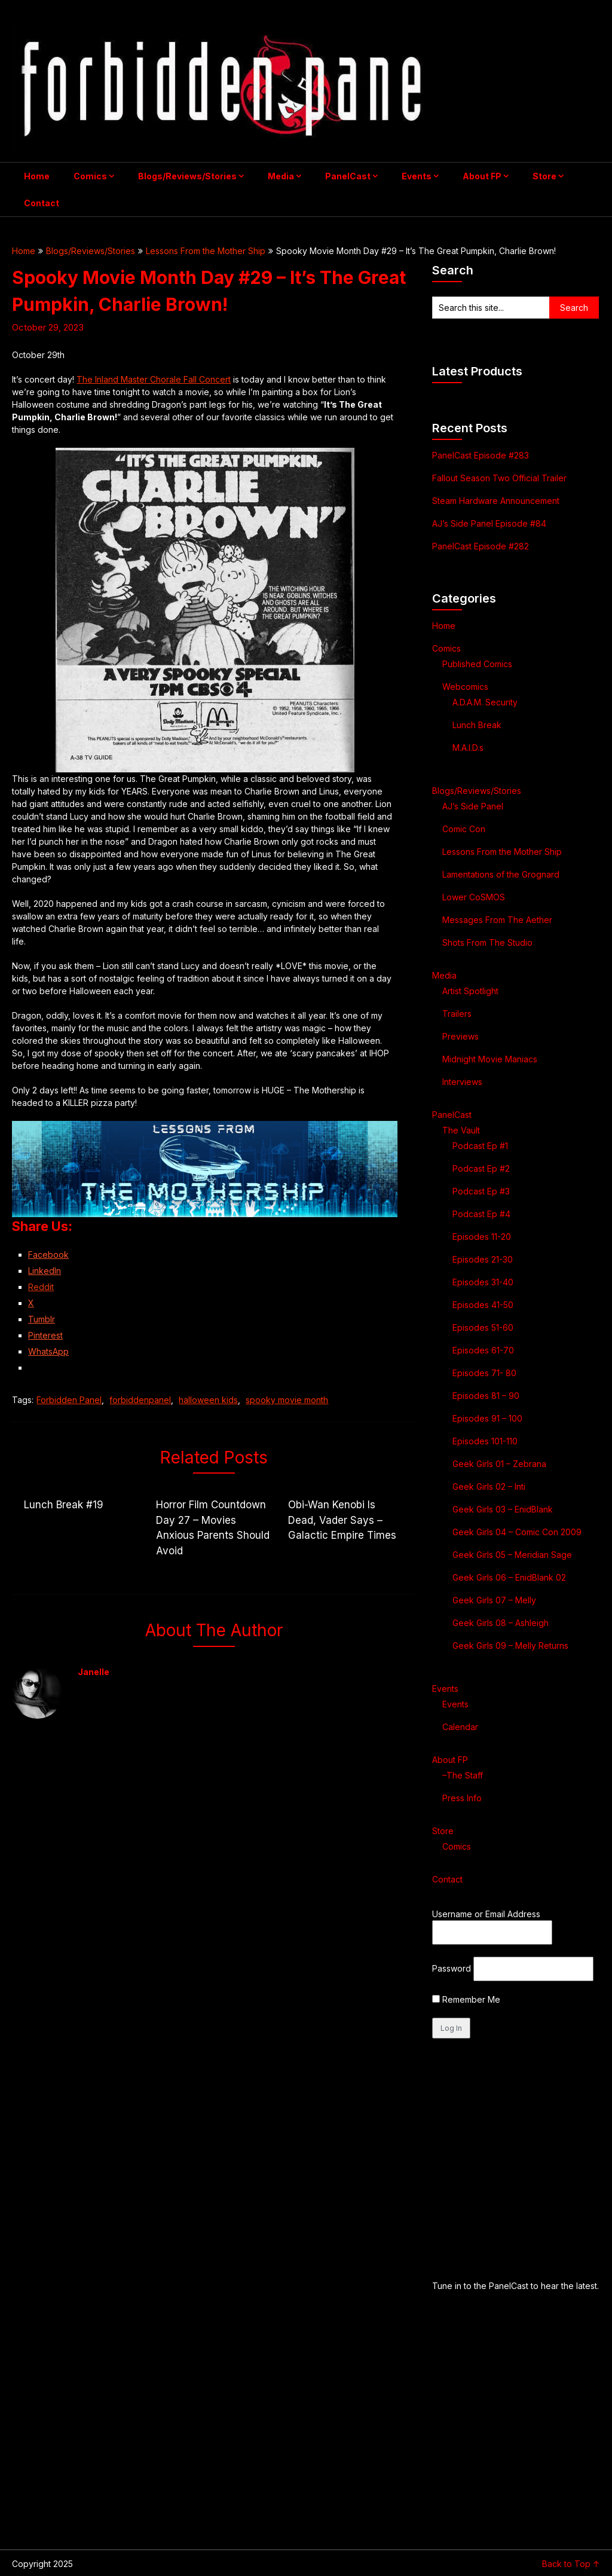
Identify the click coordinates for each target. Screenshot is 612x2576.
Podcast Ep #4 (481, 1214)
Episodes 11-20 (481, 1237)
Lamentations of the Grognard (500, 874)
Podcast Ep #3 (481, 1191)
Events (417, 176)
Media (281, 176)
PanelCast (348, 176)
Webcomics (465, 687)
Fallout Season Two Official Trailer (499, 478)
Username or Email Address (486, 1914)
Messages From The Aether (497, 920)
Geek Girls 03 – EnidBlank (502, 1509)
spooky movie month (287, 1400)
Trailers (457, 1014)
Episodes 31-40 (482, 1282)
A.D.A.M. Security (485, 702)
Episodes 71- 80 (484, 1373)
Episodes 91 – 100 (487, 1418)
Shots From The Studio (487, 942)
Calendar (460, 1727)
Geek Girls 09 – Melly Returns (510, 1645)
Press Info (462, 1798)
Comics (90, 176)
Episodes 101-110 (485, 1441)
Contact (41, 203)
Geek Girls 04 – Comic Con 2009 (517, 1532)
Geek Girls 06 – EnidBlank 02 (509, 1577)
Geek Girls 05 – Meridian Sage (512, 1555)
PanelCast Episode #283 (480, 455)
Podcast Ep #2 (481, 1168)
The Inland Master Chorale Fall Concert (153, 379)
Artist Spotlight (470, 991)
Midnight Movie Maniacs (489, 1059)
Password (451, 1968)
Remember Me (466, 1999)
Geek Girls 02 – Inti (488, 1486)
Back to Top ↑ (571, 2564)
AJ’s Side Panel (472, 806)
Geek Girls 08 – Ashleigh (500, 1623)
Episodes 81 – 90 (485, 1396)
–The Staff (462, 1775)
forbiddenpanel (140, 1400)
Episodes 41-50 (482, 1305)
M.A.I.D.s (468, 747)
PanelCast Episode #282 (480, 546)
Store (544, 176)
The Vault (461, 1130)
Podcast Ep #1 (480, 1146)
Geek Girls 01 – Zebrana (499, 1464)
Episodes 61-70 (483, 1350)
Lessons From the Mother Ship (205, 251)
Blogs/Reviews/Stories (187, 176)
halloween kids (208, 1400)
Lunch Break (476, 725)
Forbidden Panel (69, 1400)
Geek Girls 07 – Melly (494, 1600)
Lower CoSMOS (473, 897)
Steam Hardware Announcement (497, 501)
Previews (460, 1036)
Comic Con (463, 829)
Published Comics (477, 664)
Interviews (462, 1082)
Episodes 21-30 (482, 1259)
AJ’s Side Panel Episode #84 (489, 523)
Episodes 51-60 (482, 1327)
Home (37, 176)
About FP (482, 176)
